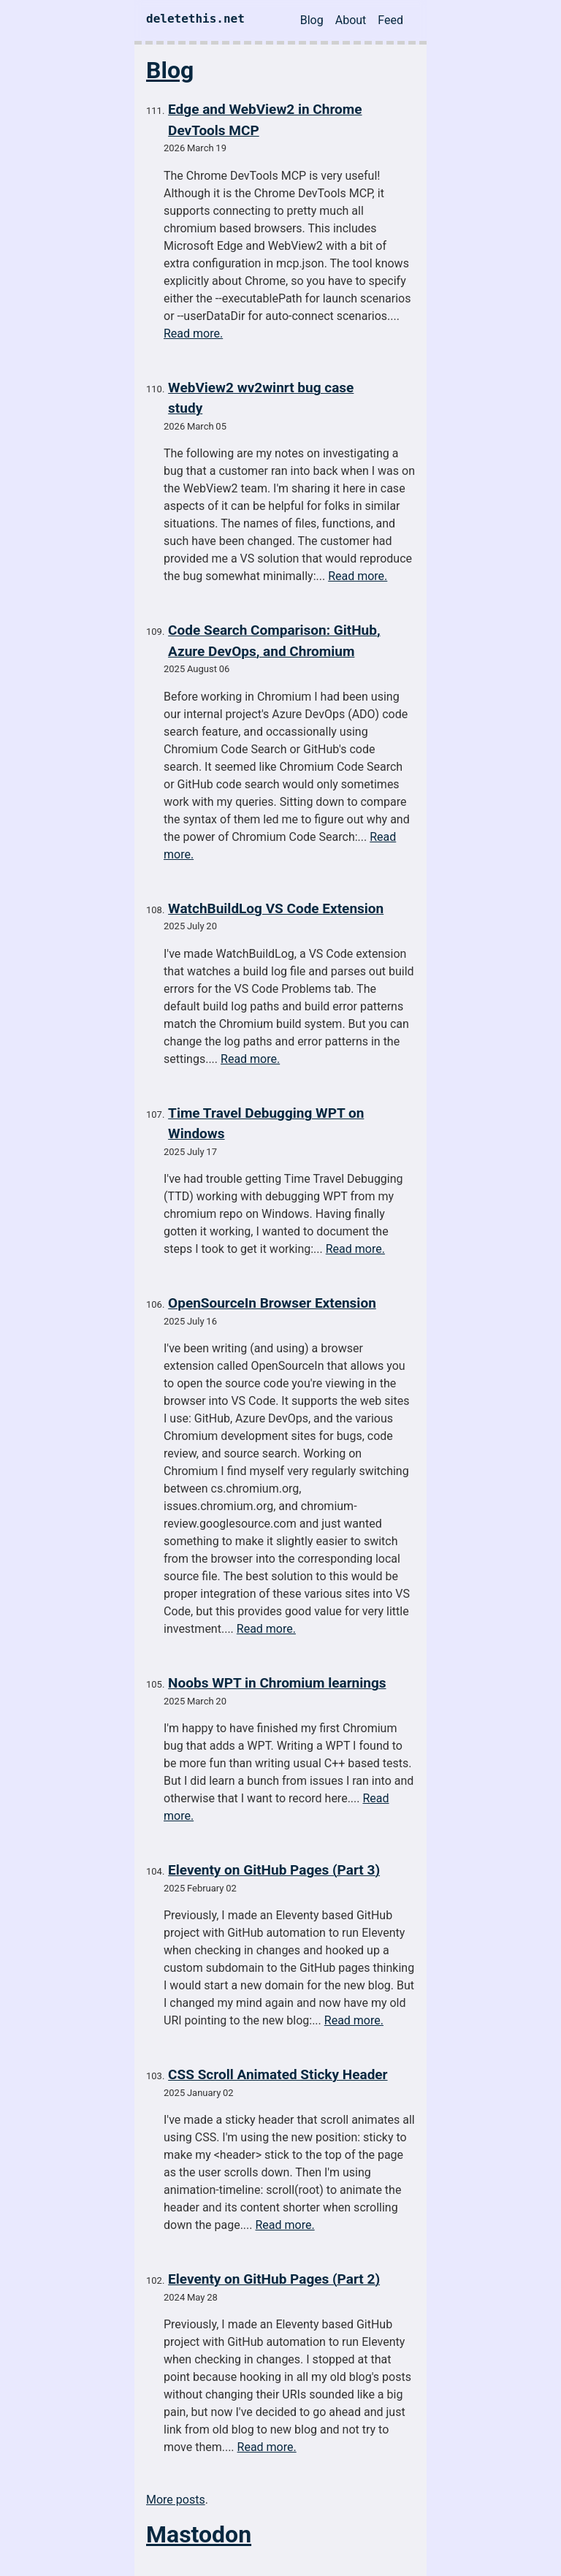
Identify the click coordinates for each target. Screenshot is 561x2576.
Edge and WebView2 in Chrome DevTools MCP (265, 120)
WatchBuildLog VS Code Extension (275, 908)
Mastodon (198, 2534)
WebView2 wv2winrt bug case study (261, 398)
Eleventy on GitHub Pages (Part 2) (274, 2279)
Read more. (193, 333)
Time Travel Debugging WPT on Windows (266, 1124)
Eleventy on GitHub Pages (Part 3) (274, 1869)
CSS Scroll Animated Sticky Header (277, 2074)
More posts (175, 2500)
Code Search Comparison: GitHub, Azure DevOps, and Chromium (274, 641)
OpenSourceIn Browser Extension (272, 1303)
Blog (312, 20)
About (351, 20)
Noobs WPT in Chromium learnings (277, 1682)
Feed (390, 20)
